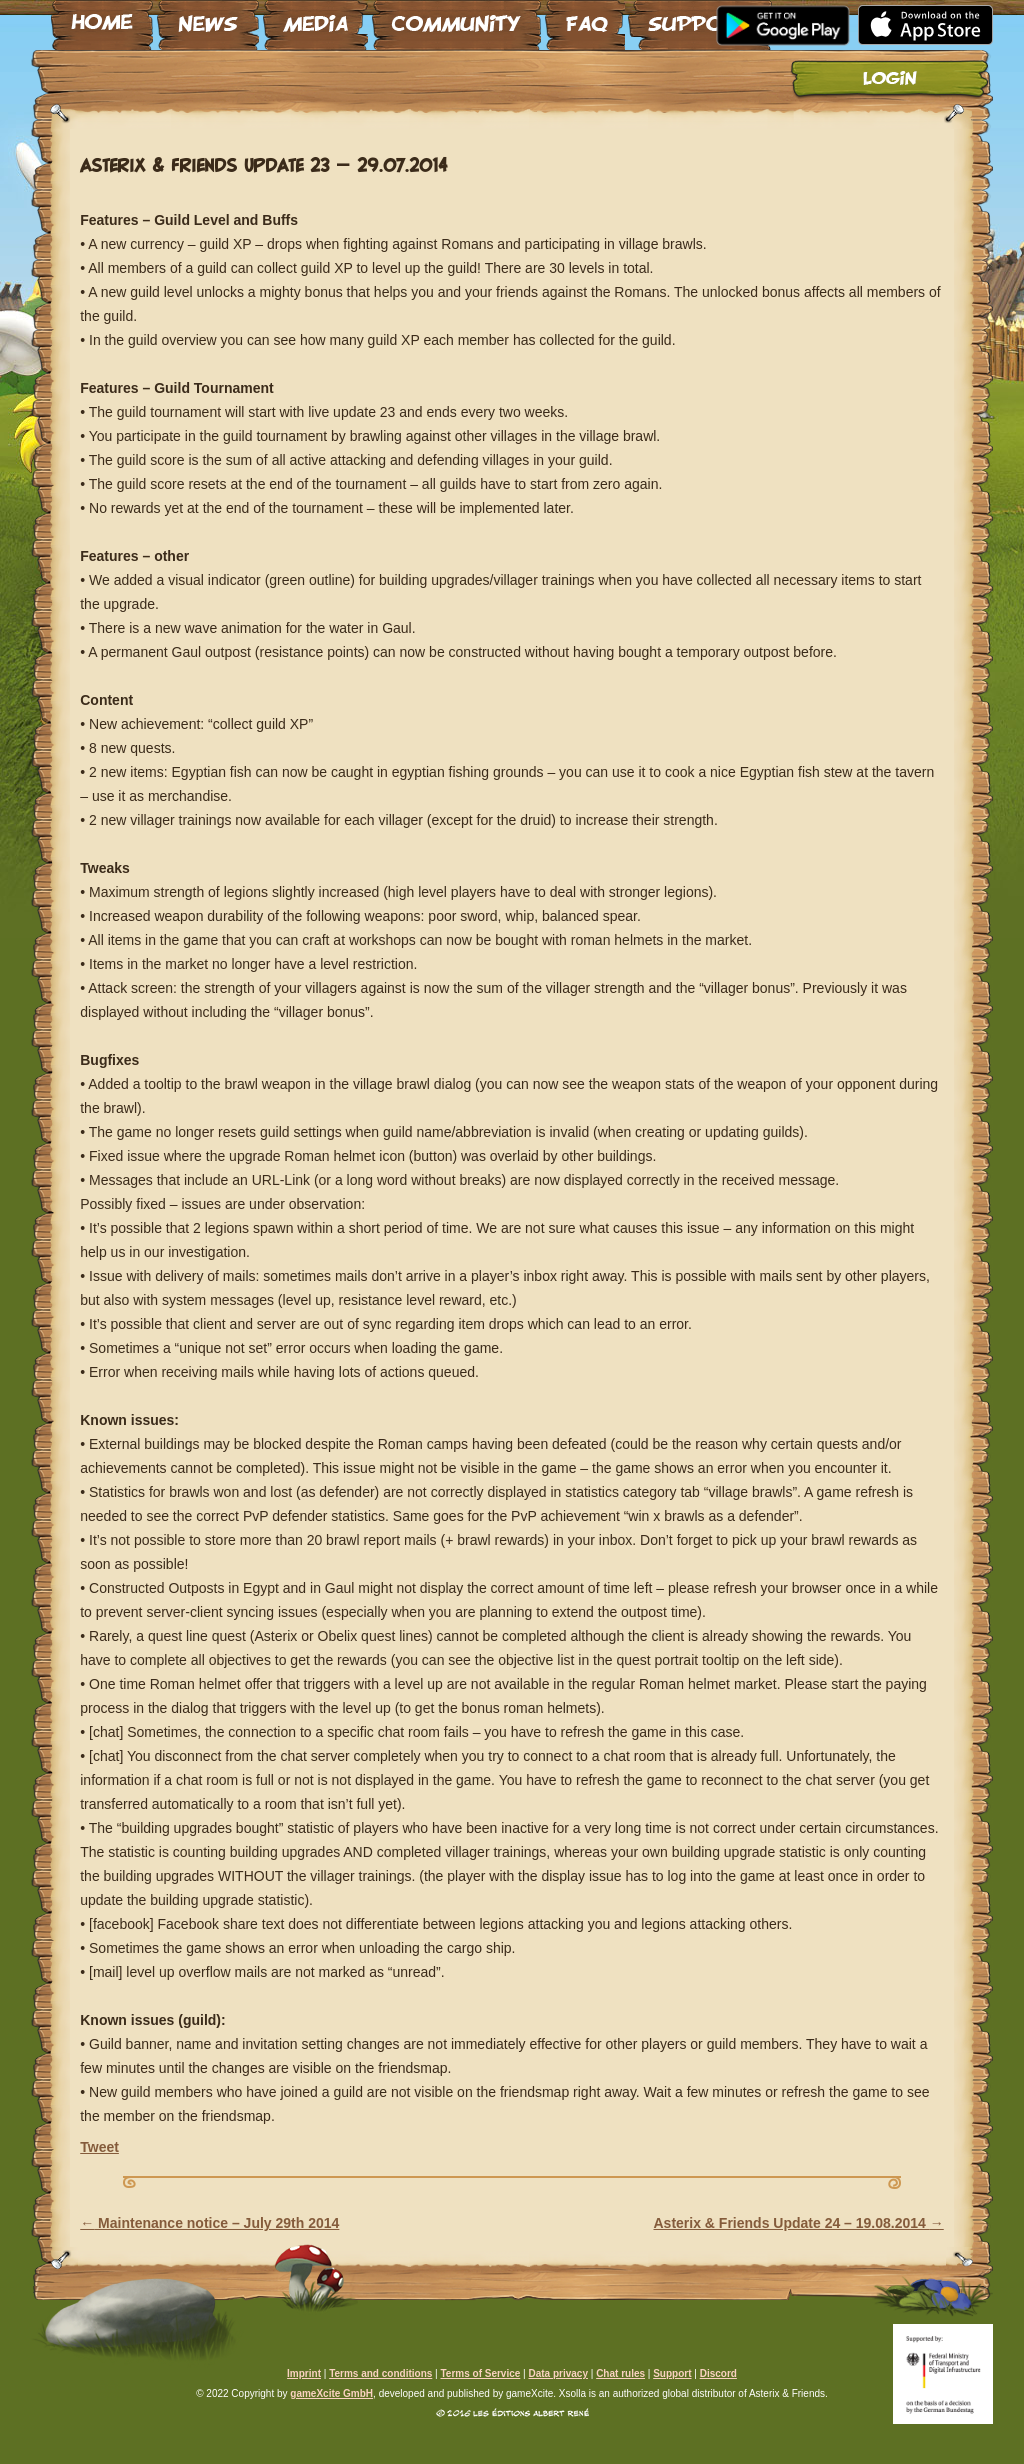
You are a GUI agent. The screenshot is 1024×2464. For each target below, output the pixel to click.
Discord (718, 2373)
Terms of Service (480, 2373)
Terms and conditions (380, 2373)
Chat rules (620, 2373)
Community (456, 17)
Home (102, 17)
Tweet (99, 2147)
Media (315, 17)
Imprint (304, 2373)
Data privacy (557, 2373)
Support (700, 17)
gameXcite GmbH (331, 2393)
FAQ (585, 17)
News (208, 17)
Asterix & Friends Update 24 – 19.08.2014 (799, 2223)
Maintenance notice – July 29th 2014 (209, 2223)
